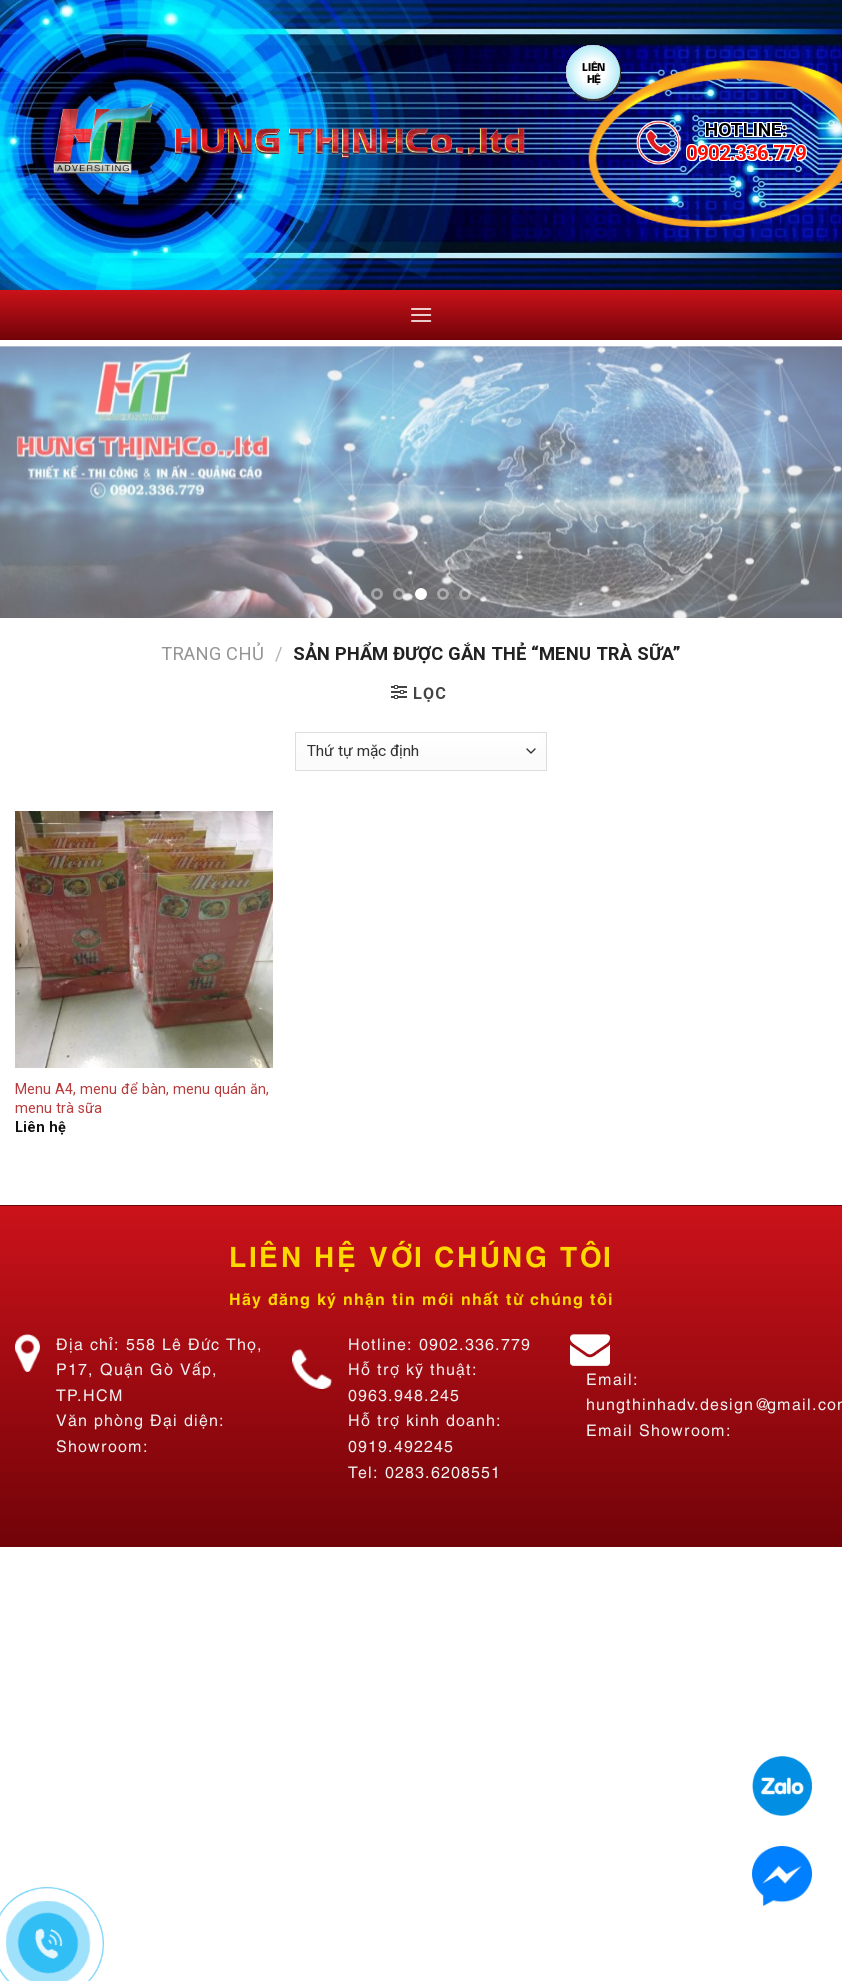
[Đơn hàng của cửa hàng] (421, 751)
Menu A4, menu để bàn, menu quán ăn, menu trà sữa (142, 1099)
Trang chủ (212, 653)
